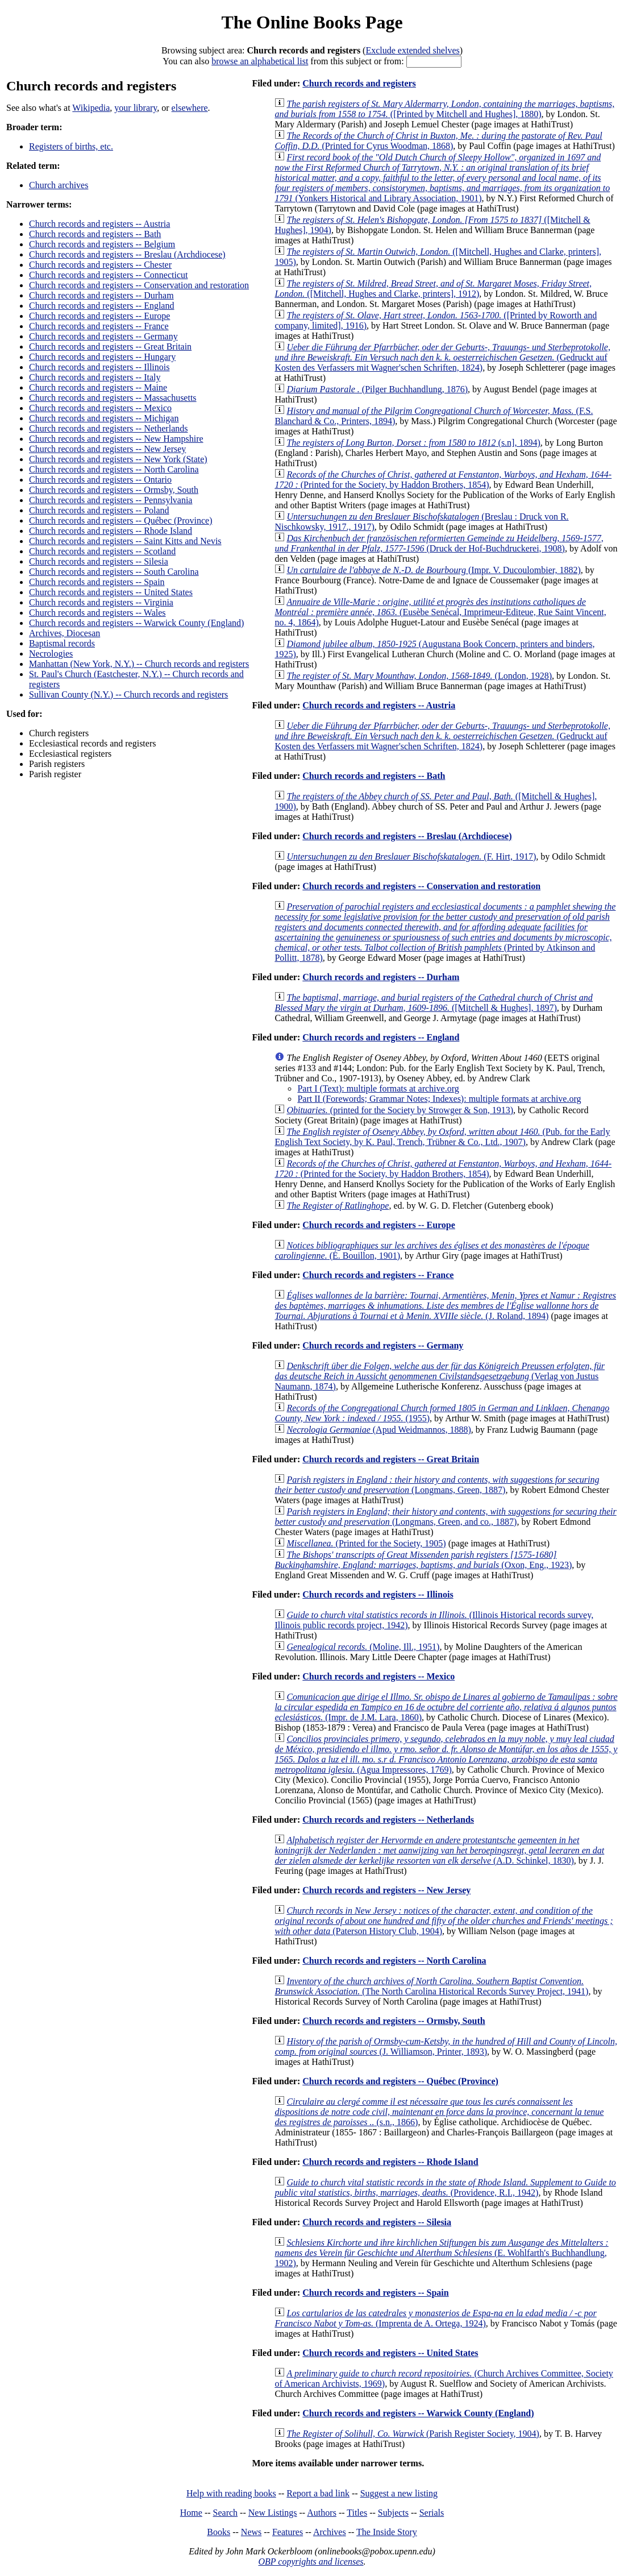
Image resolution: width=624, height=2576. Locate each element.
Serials (431, 2512)
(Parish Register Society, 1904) (412, 2433)
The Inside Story (386, 2532)
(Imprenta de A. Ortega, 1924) (435, 2318)
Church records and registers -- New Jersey (107, 449)
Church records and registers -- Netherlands (108, 428)
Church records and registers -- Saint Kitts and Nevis (125, 541)
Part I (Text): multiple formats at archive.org (378, 1088)
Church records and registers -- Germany (103, 336)
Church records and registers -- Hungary (102, 357)
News (251, 2532)
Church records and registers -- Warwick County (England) (136, 623)
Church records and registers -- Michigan (103, 418)
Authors (321, 2512)
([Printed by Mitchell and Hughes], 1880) (444, 109)
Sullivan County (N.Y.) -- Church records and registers (128, 694)
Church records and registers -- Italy (94, 377)
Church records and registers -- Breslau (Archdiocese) (127, 254)
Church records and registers (359, 83)
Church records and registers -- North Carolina (114, 469)
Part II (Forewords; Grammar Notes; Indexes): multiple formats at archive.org (439, 1099)
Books (218, 2532)
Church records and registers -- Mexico (100, 408)
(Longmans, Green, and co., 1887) (445, 1516)
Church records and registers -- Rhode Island (110, 531)
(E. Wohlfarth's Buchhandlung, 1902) (441, 2253)
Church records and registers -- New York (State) (118, 459)
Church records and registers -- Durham (101, 295)
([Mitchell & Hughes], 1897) (433, 1003)
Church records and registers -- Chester (100, 264)
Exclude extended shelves (412, 50)
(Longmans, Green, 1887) (436, 1485)
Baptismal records (62, 643)
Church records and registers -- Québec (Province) (121, 520)
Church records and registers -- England (101, 305)
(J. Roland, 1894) (445, 1306)
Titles (357, 2512)
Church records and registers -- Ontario (100, 479)
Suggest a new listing (399, 2493)
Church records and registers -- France (99, 326)
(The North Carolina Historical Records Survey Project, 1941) (431, 1986)
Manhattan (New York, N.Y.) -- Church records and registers (139, 664)
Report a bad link (318, 2493)
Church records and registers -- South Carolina (114, 571)
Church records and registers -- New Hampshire (116, 438)
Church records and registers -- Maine (98, 387)
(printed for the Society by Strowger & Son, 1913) (399, 1110)
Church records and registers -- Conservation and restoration (139, 285)
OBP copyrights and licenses (310, 2561)
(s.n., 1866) (439, 2112)
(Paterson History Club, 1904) (443, 1921)
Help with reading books (231, 2493)
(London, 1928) (419, 676)
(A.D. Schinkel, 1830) (439, 1850)
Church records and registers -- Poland (99, 510)
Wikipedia (91, 108)
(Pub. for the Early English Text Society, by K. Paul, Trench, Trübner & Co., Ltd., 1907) (442, 1137)
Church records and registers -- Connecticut (108, 275)
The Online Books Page (311, 22)
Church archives (58, 185)
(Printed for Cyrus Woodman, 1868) (438, 141)
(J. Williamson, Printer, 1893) (445, 2046)
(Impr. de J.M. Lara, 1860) (445, 1707)
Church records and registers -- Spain (97, 582)
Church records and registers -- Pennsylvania (110, 500)
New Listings (272, 2512)
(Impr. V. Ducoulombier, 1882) (433, 570)
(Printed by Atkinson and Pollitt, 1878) (444, 932)
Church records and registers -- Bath (95, 234)
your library (135, 108)
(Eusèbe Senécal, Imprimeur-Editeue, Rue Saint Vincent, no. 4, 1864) (440, 612)
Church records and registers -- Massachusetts (113, 398)
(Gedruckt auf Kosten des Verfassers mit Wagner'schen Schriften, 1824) (442, 357)
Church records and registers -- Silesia (98, 561)
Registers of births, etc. (71, 146)
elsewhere (190, 108)
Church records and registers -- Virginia (101, 602)
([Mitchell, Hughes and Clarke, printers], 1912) (433, 288)
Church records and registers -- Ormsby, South (113, 490)
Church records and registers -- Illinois (99, 367)
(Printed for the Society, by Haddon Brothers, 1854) (442, 480)
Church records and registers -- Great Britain (110, 346)
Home (191, 2512)
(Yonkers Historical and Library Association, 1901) (442, 177)
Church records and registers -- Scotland (102, 551)
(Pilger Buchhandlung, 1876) (377, 389)
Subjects (393, 2512)
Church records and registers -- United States (111, 592)
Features (287, 2532)
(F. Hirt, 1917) (411, 856)
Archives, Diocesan (64, 633)
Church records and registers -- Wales (97, 612)
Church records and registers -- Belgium (102, 244)
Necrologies (51, 653)
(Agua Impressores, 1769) (445, 1754)
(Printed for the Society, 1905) (366, 1543)
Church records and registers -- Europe (99, 316)
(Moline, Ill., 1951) (362, 1647)
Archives (329, 2532)
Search (225, 2512)
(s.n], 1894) (413, 442)
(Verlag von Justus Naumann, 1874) (439, 1376)
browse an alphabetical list (259, 61)
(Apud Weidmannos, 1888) (378, 1429)
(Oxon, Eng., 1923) (423, 1560)
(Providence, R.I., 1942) (444, 2187)
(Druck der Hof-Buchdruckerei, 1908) (438, 543)
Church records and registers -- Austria (99, 224)
